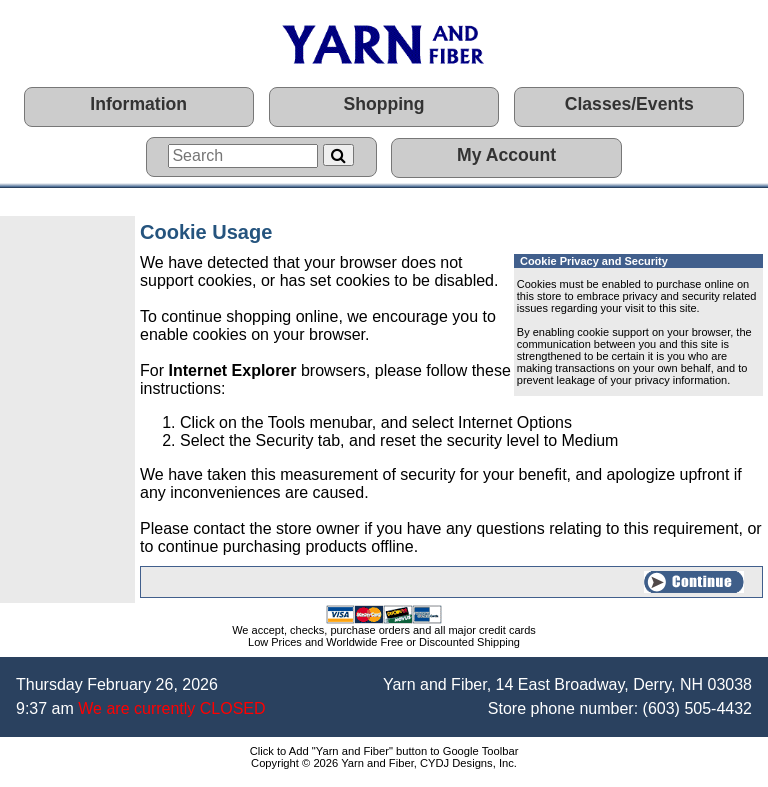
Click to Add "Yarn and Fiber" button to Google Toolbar (384, 751)
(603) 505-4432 (697, 708)
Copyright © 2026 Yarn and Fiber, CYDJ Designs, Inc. (384, 763)
